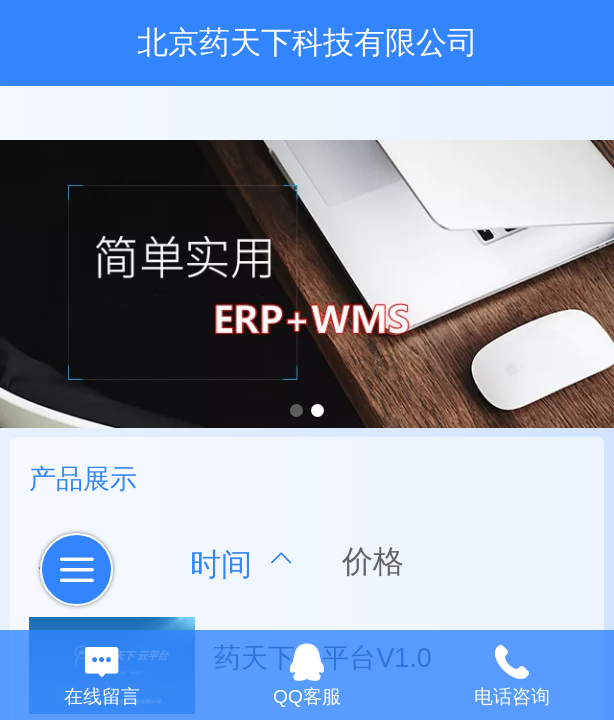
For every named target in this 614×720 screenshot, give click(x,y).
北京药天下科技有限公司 (307, 42)
